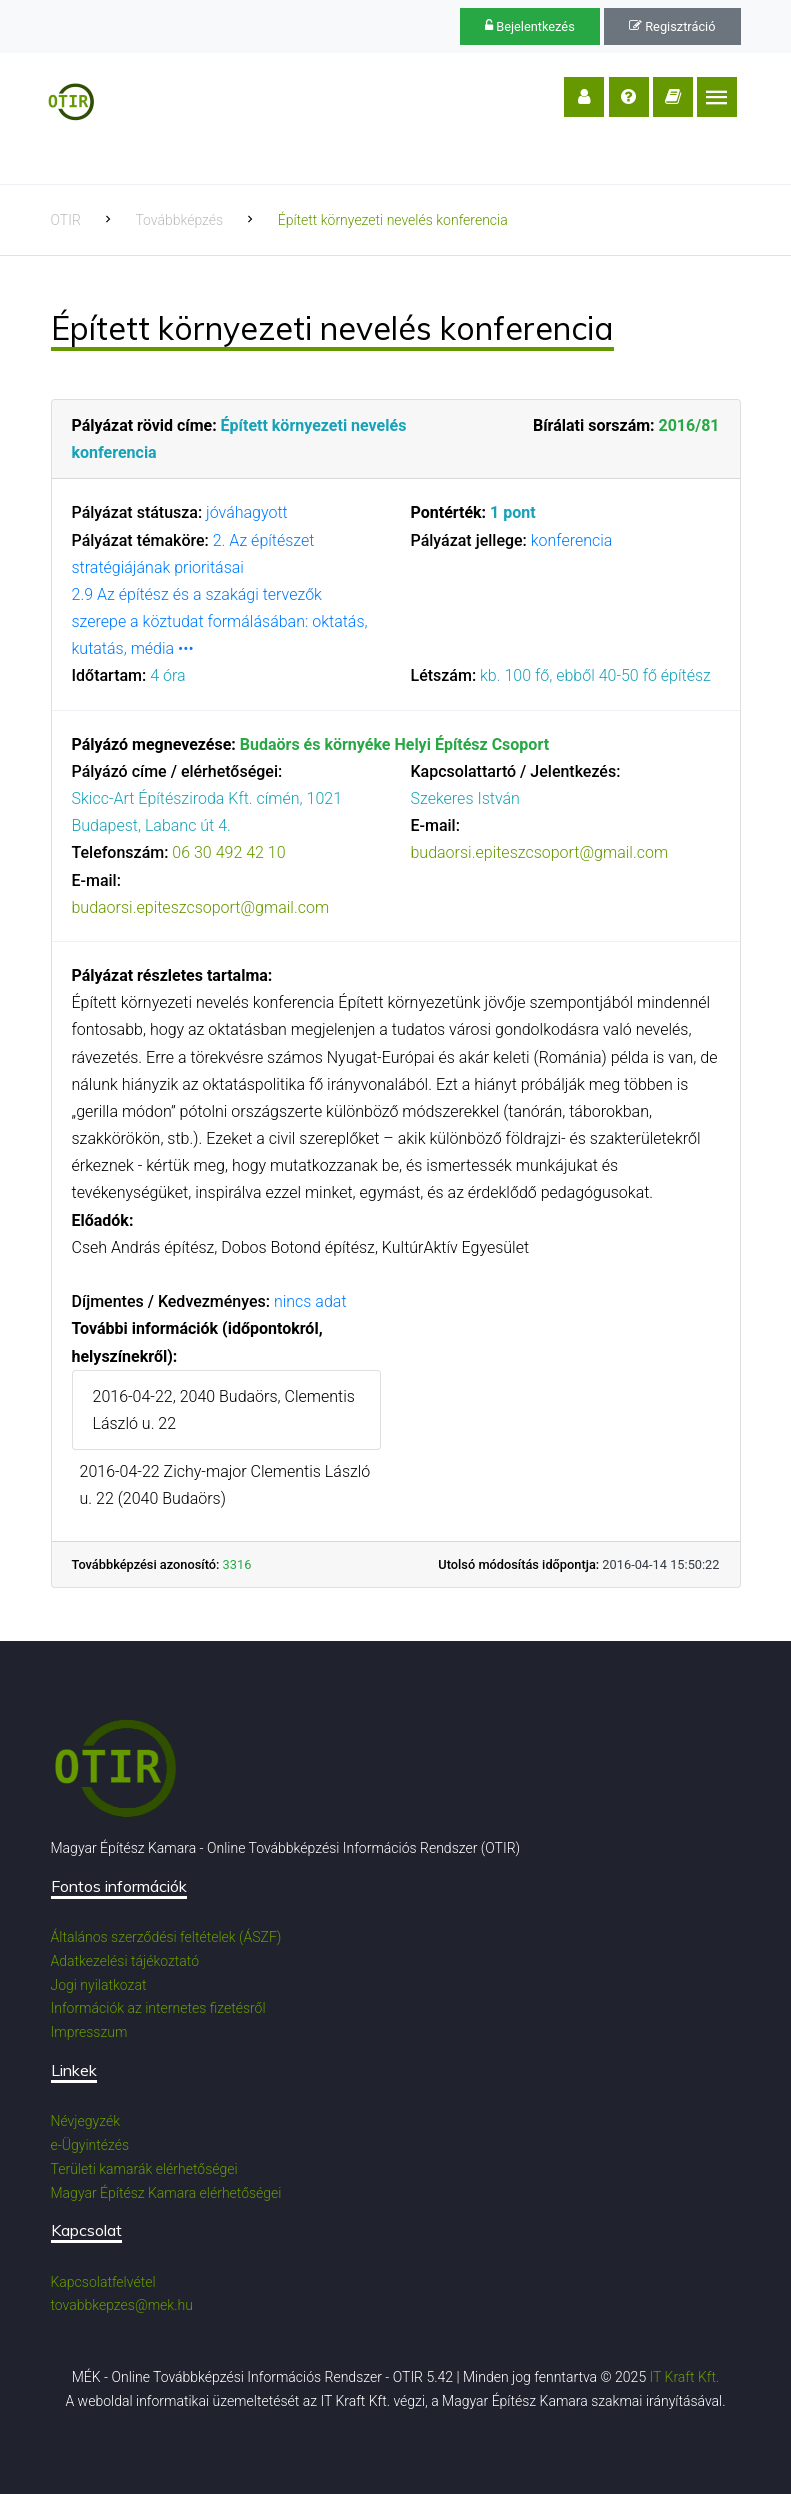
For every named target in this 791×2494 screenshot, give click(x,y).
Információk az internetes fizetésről (158, 2008)
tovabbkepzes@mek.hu (122, 2305)
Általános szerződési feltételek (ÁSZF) (166, 1937)
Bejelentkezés (530, 26)
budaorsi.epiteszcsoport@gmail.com (201, 907)
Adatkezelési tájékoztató (125, 1961)
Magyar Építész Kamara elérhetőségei (166, 2193)
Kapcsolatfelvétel (103, 2282)
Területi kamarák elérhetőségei (144, 2169)
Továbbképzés (179, 220)
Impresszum (89, 2032)
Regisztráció (672, 26)
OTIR (66, 220)
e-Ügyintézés (90, 2145)
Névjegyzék (86, 2121)
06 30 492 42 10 (228, 852)
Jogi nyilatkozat (99, 1985)
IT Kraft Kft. (685, 2377)
